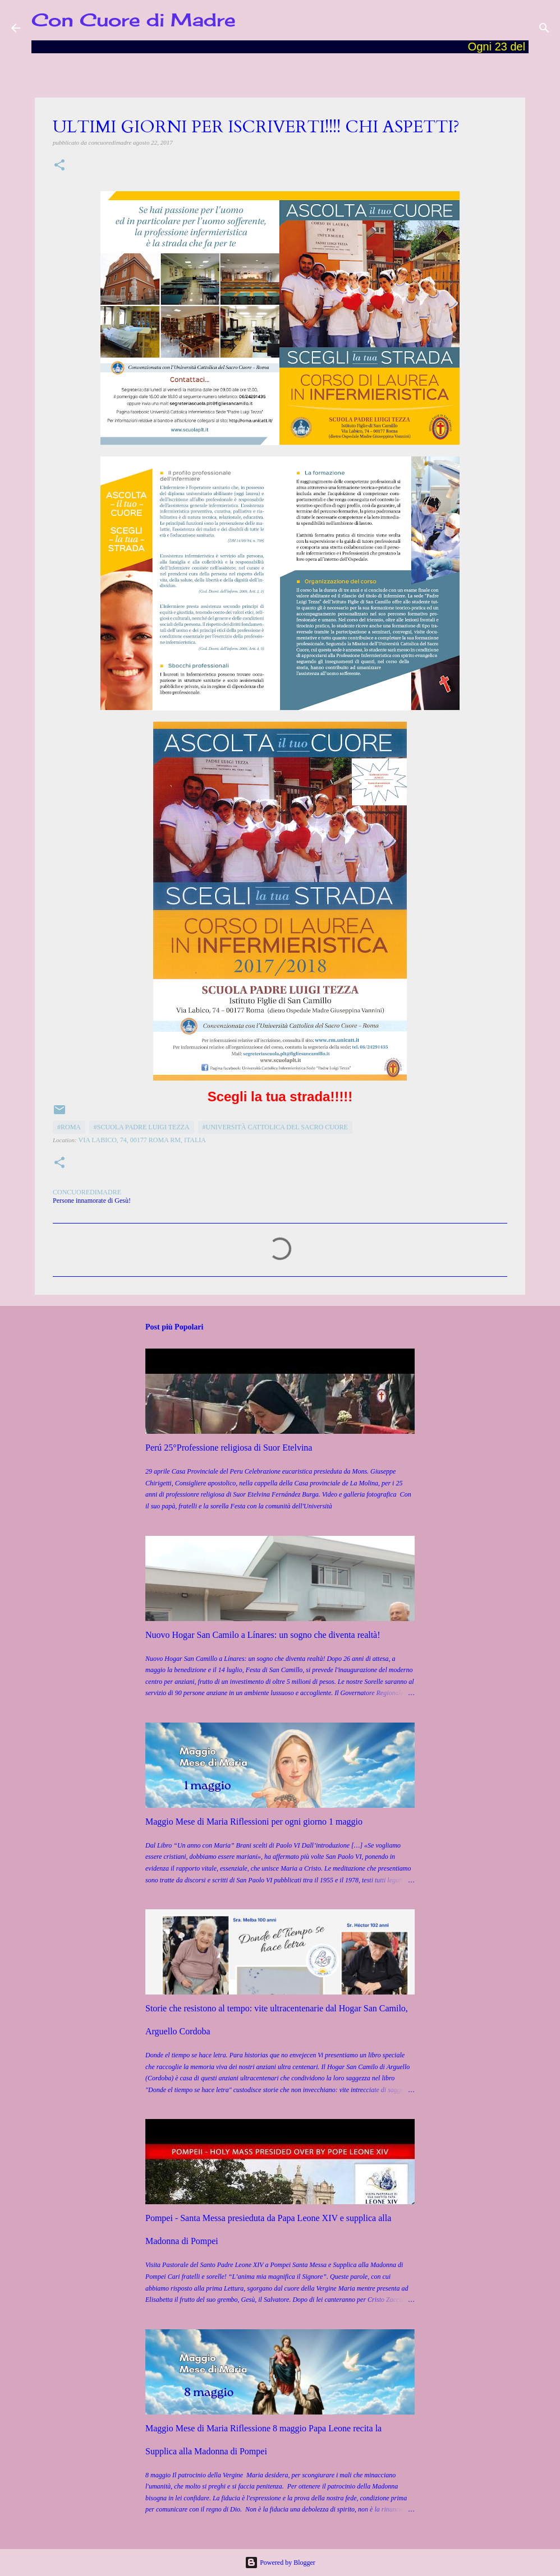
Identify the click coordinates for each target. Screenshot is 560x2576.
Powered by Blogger (280, 2562)
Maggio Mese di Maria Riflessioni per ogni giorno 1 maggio (253, 1821)
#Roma (69, 1127)
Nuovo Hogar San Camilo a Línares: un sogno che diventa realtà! (262, 1635)
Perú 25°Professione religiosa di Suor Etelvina (228, 1447)
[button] (59, 165)
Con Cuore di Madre (133, 20)
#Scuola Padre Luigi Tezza (142, 1127)
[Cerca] (544, 28)
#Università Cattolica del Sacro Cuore (275, 1127)
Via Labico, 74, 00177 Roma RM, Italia (142, 1140)
